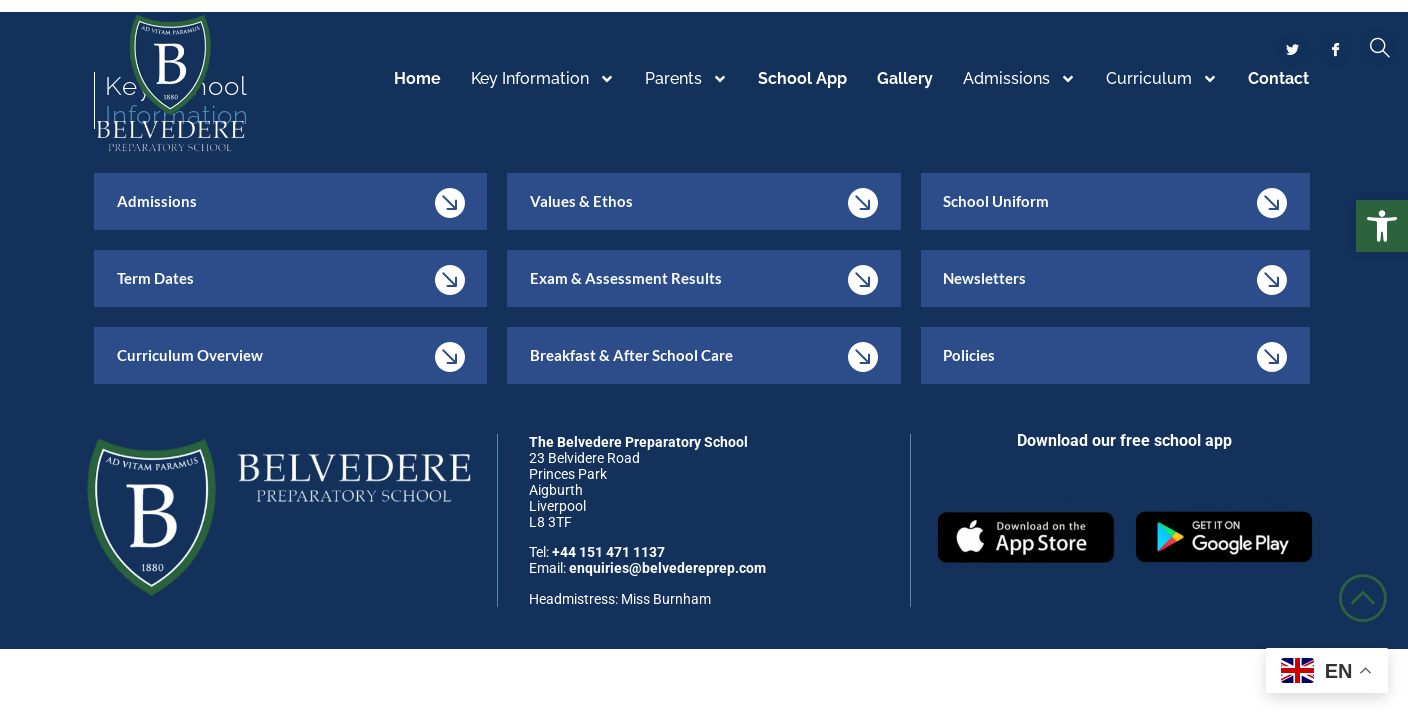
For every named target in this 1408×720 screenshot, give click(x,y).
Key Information (543, 80)
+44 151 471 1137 (608, 557)
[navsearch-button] (1379, 48)
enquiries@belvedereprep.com (667, 573)
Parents (686, 80)
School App (802, 79)
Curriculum (1162, 80)
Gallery (905, 79)
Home (417, 79)
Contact (1278, 79)
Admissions (1019, 80)
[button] (1382, 226)
